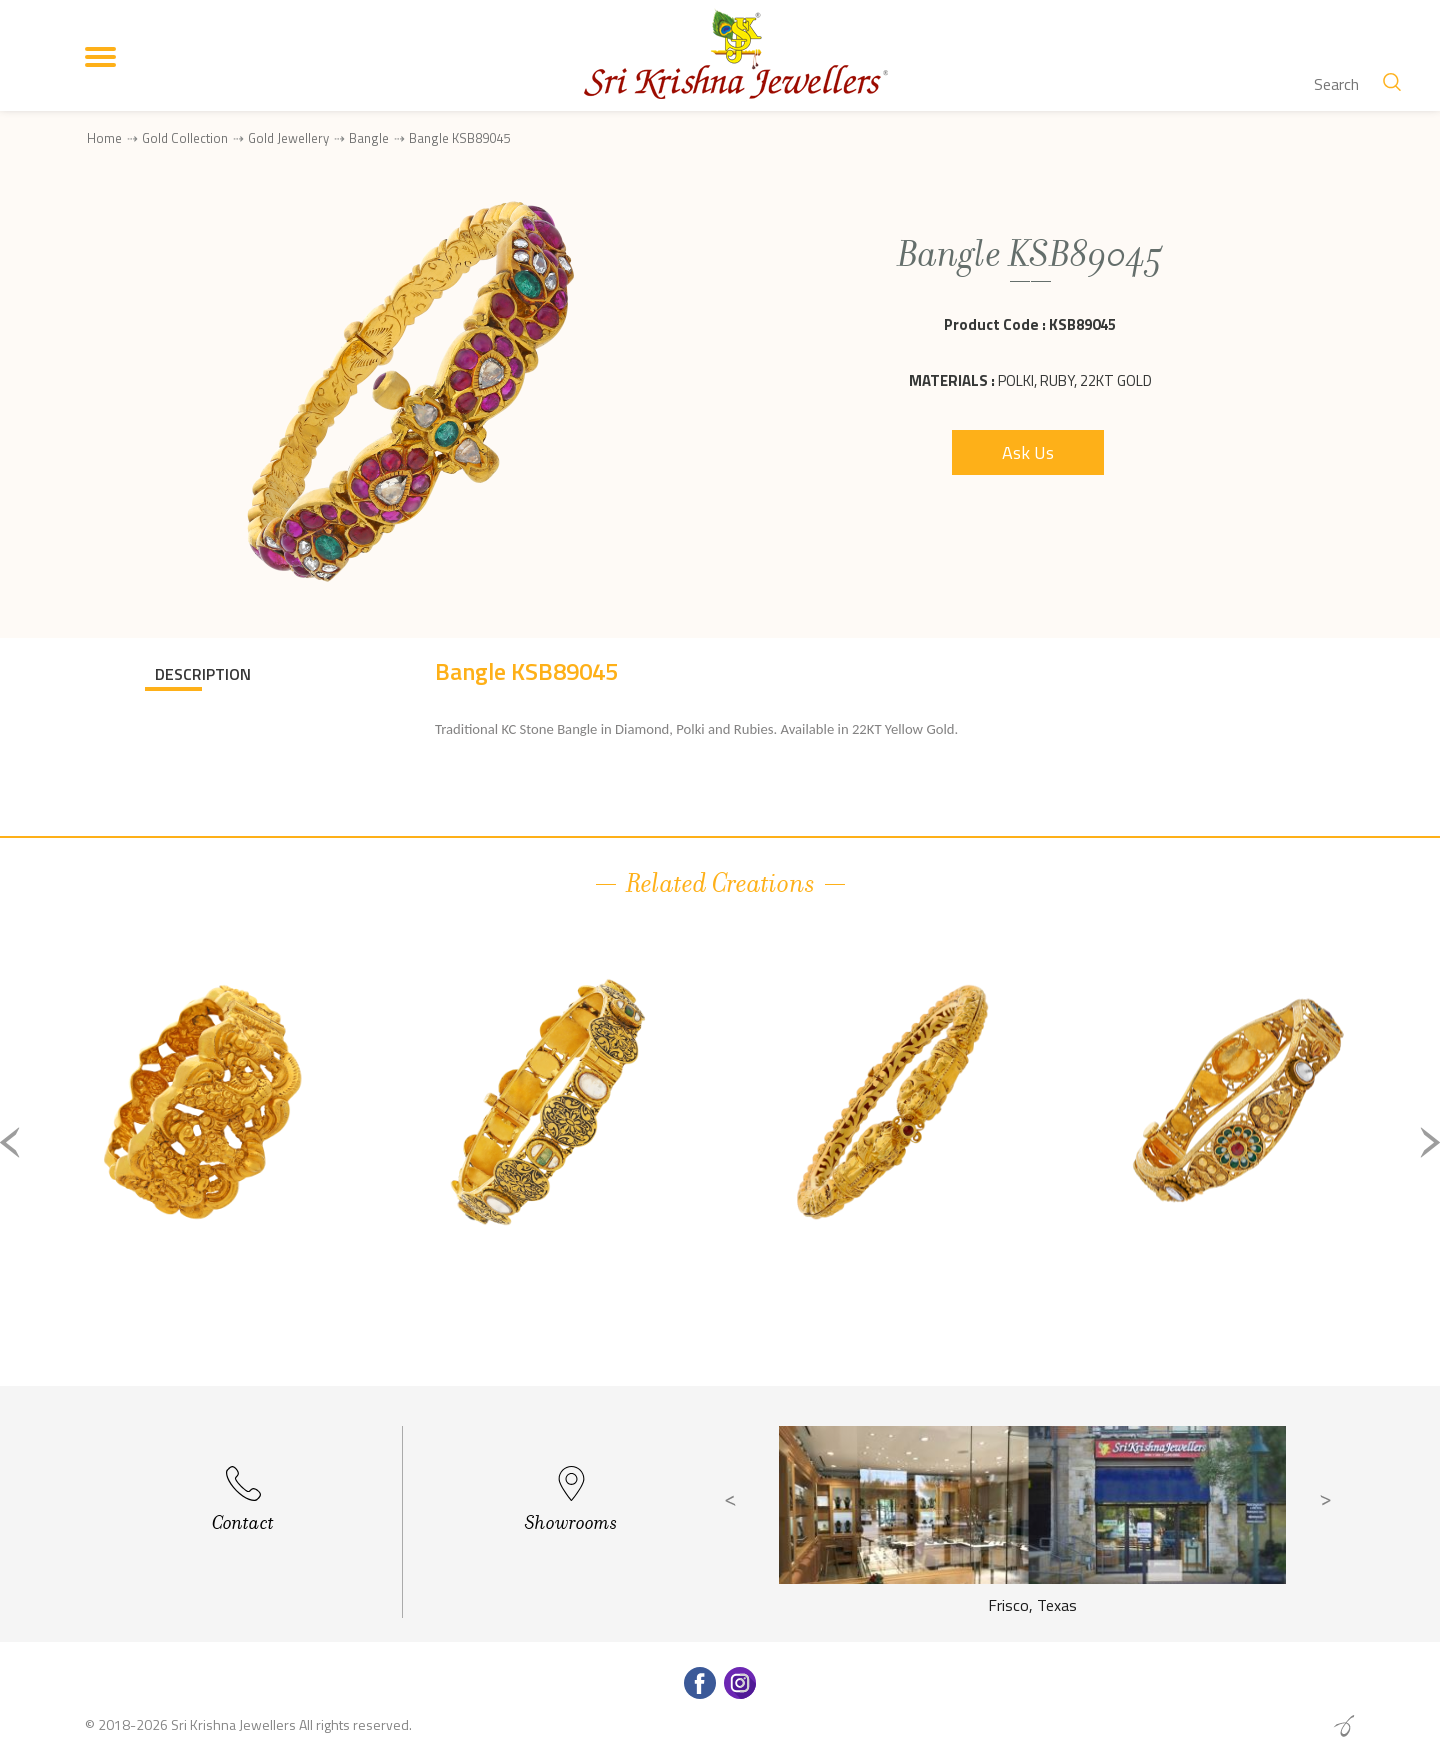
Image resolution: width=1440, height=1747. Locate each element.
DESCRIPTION (203, 674)
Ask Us (1028, 452)
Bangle (369, 138)
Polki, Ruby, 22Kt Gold (1075, 380)
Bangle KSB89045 (459, 138)
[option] (202, 1158)
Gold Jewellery (288, 138)
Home (104, 138)
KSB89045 (1082, 324)
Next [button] (1430, 1142)
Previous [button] (10, 1142)
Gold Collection (185, 138)
